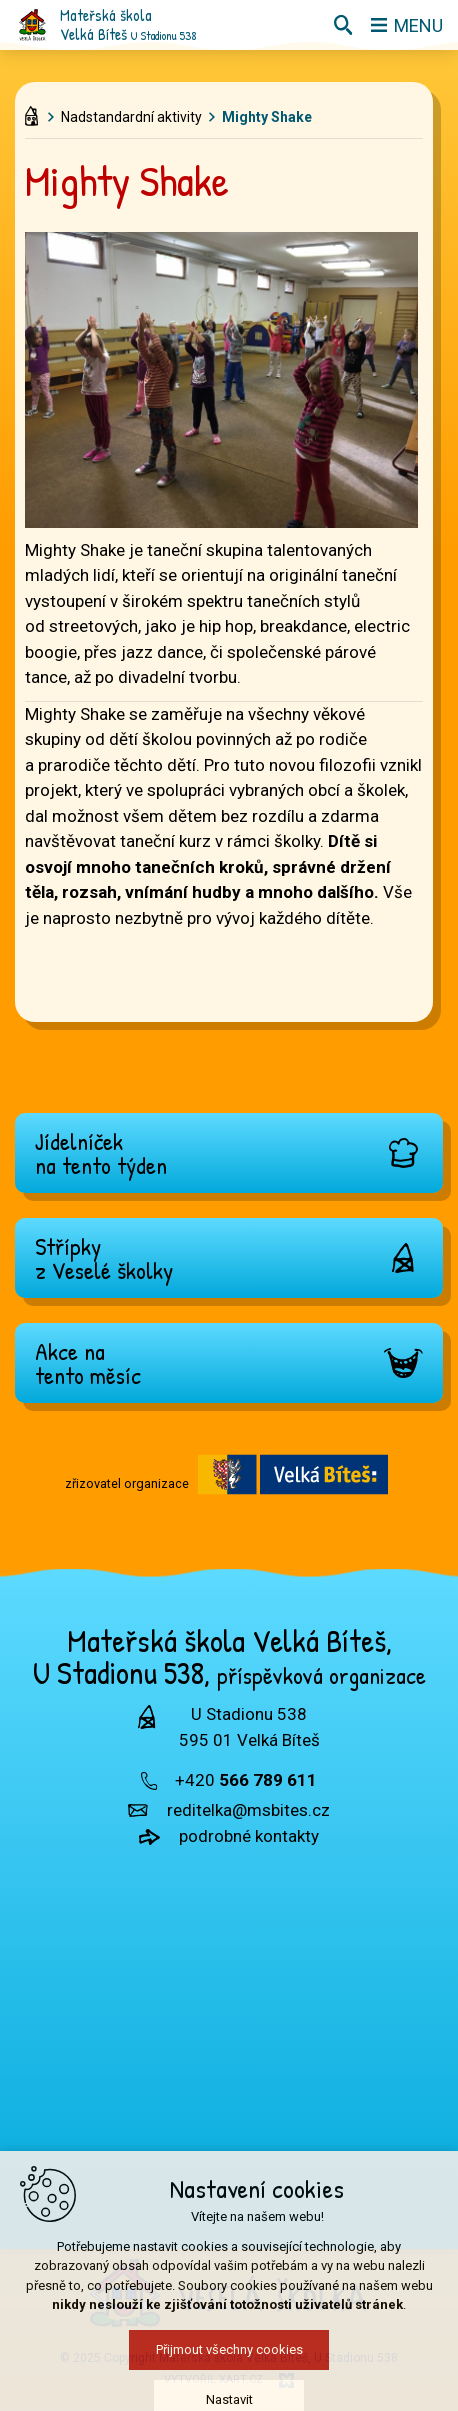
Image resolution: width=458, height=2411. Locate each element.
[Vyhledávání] (343, 25)
